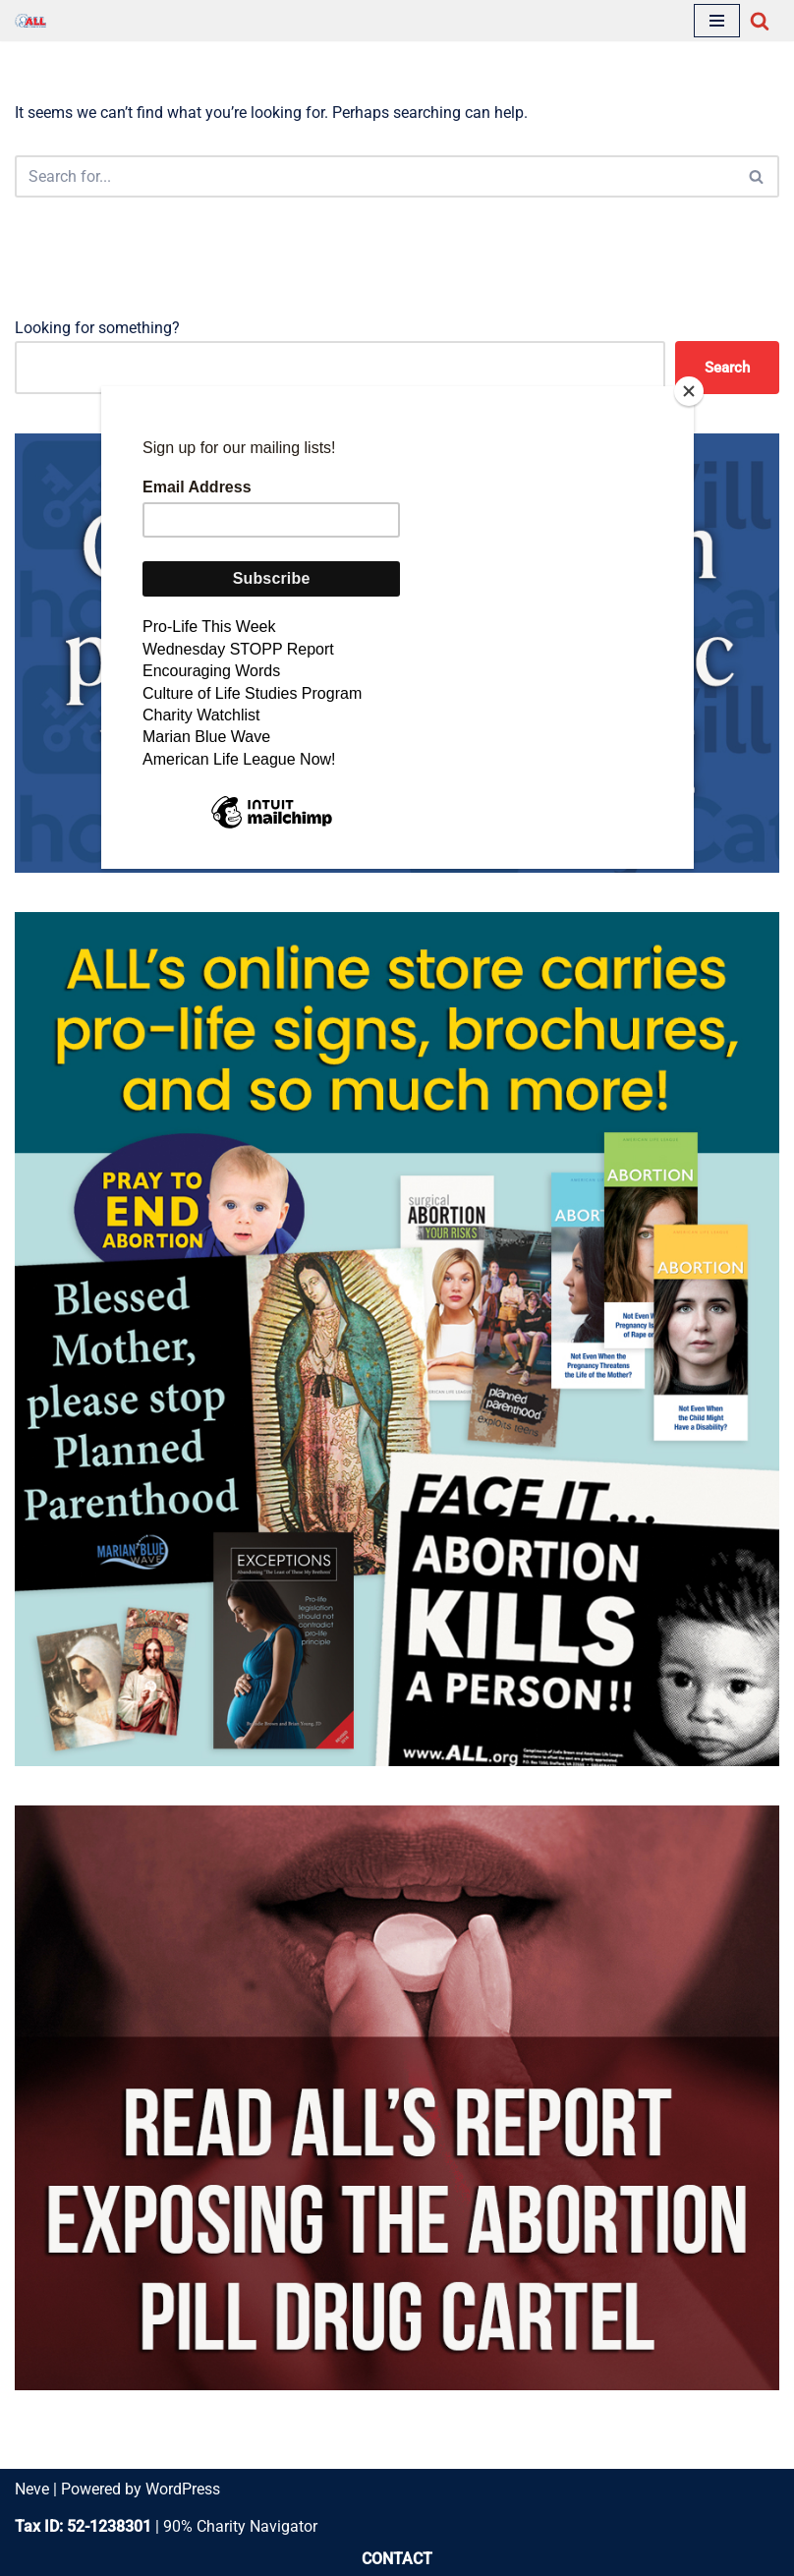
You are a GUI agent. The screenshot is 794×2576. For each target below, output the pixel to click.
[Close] (689, 391)
